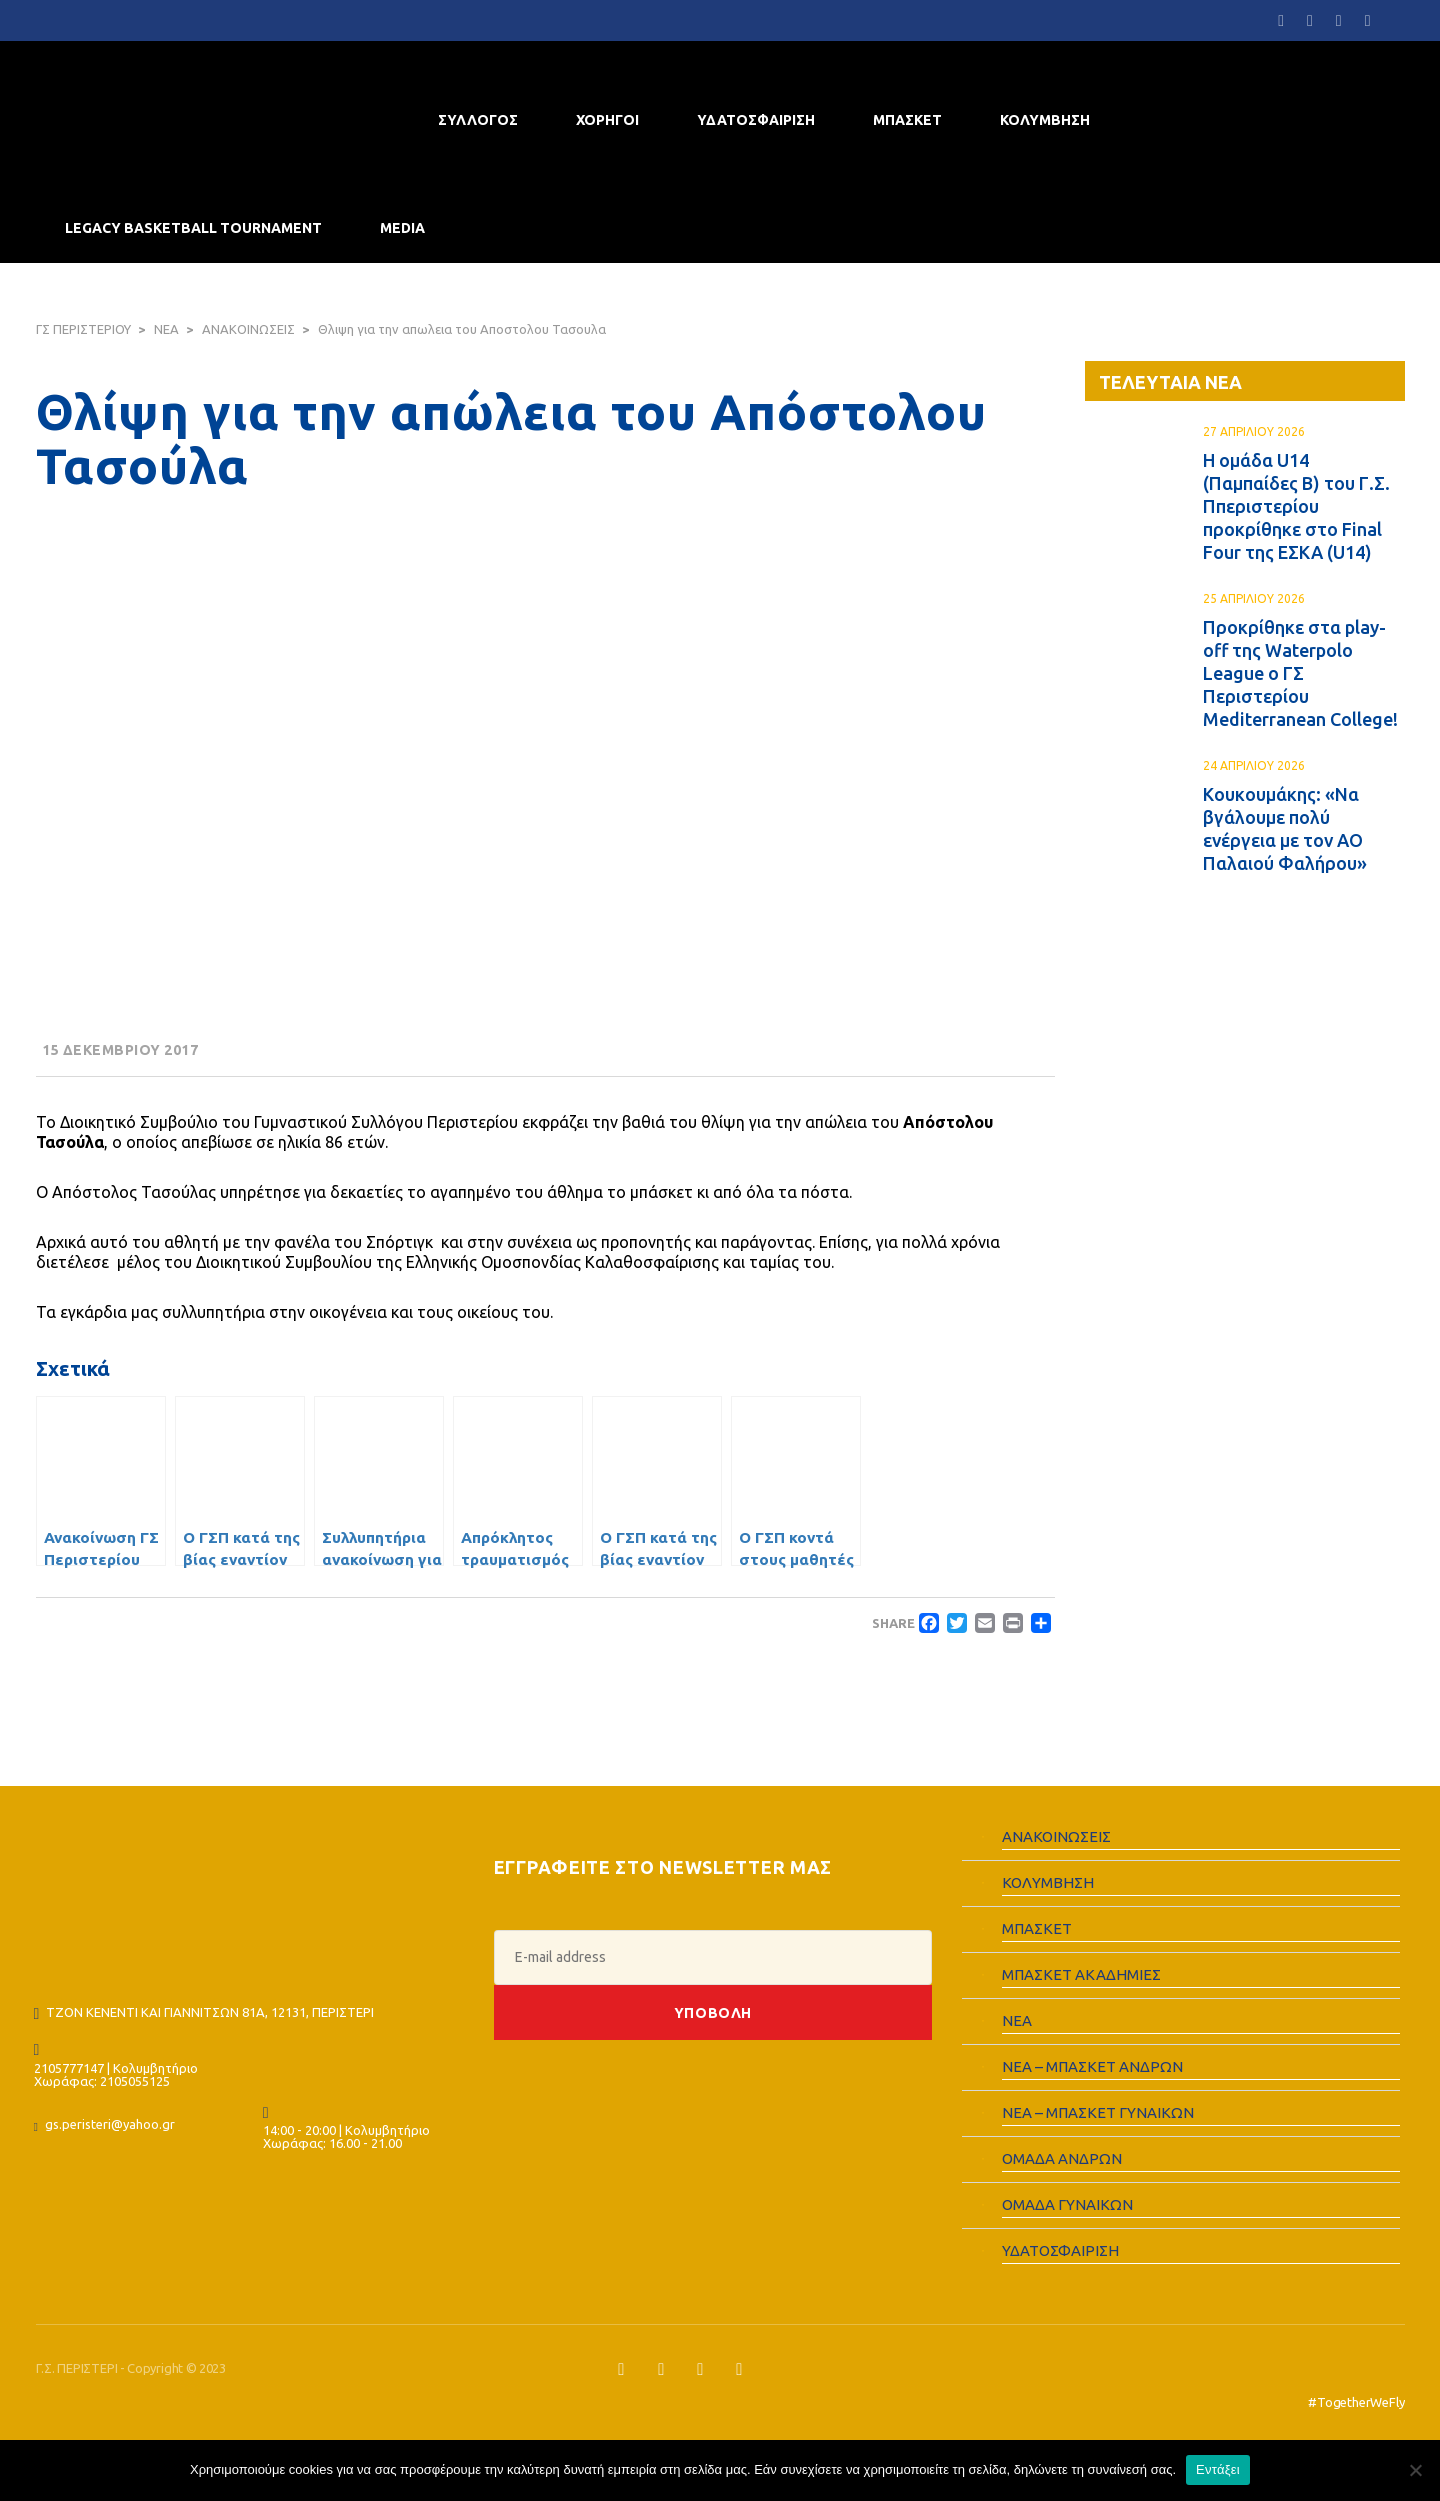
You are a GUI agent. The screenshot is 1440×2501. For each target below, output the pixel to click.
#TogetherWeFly (1356, 2402)
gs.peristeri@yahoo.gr (110, 2124)
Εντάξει (1218, 2469)
